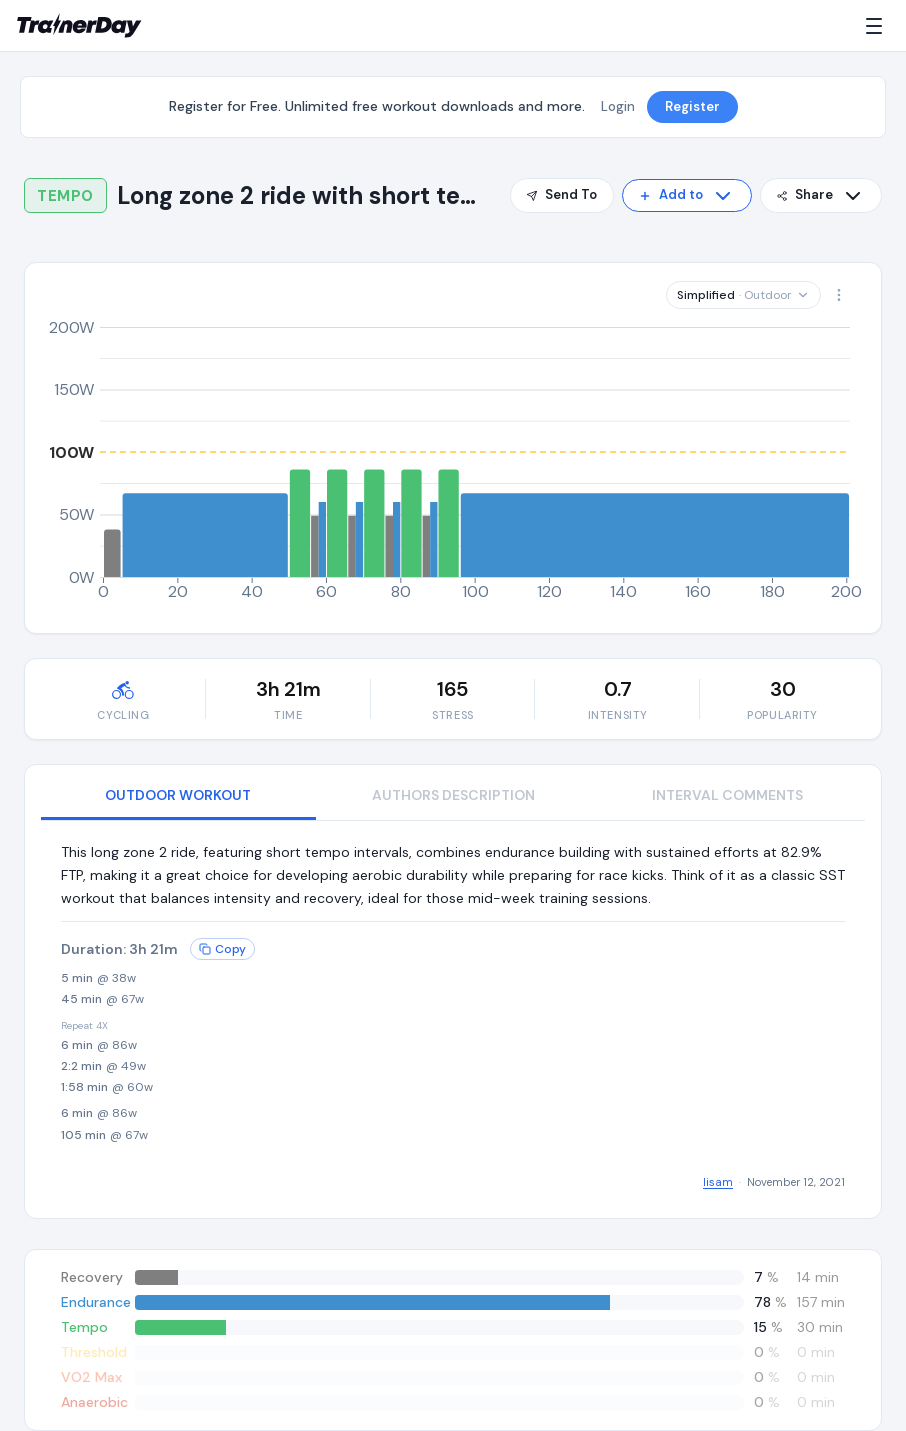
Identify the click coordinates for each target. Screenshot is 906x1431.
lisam (718, 1182)
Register (692, 106)
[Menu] (878, 26)
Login (618, 106)
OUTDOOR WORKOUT (178, 795)
